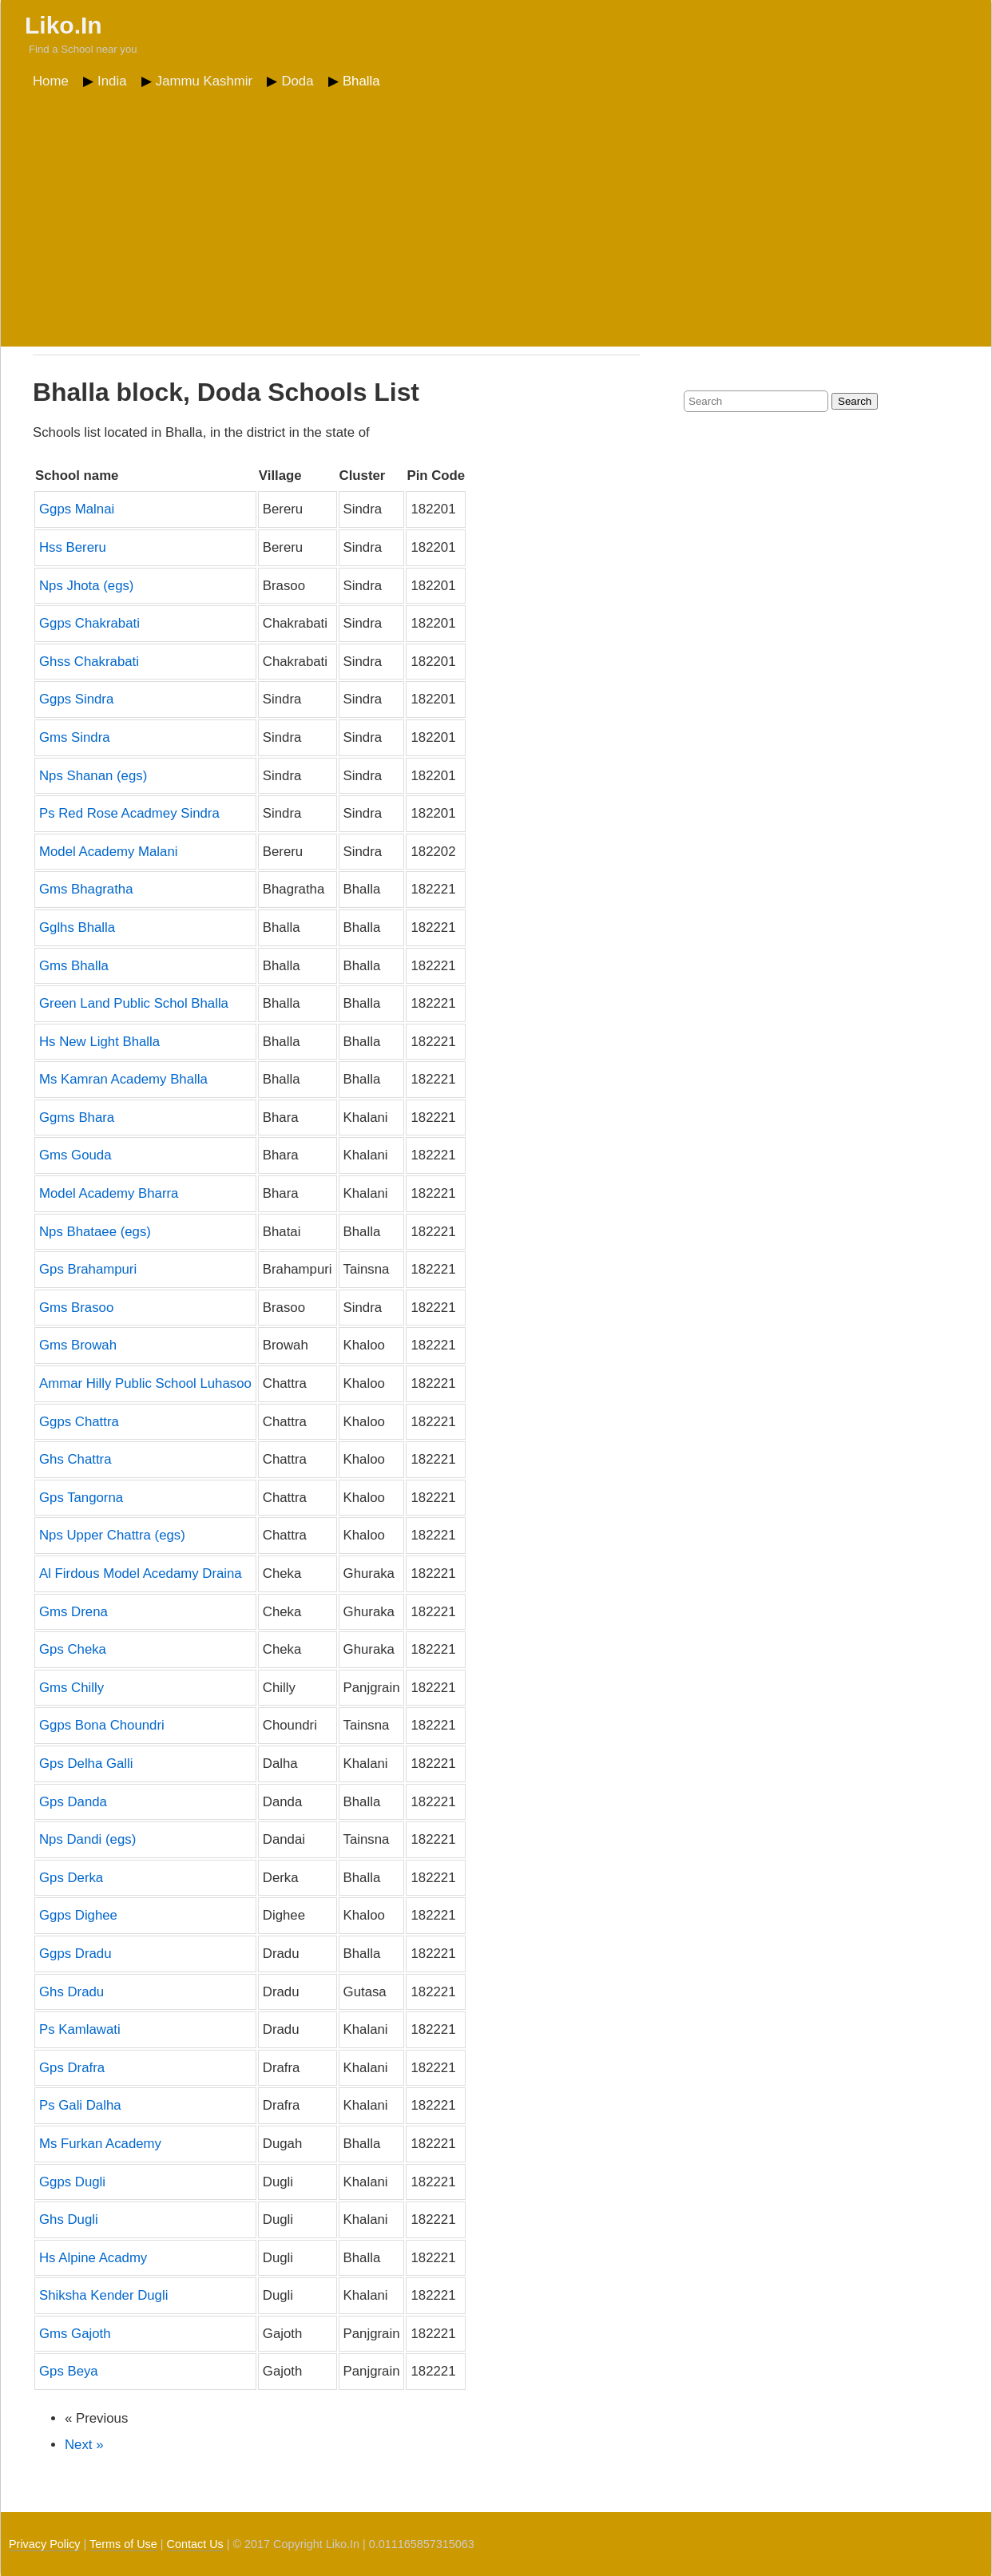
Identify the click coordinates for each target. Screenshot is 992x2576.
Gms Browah (78, 1345)
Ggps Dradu (75, 1953)
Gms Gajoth (75, 2333)
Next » (84, 2444)
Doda (297, 81)
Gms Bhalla (74, 965)
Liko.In (63, 25)
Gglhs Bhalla (77, 927)
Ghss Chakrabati (89, 661)
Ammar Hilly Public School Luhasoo (145, 1383)
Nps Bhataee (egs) (95, 1231)
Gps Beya (68, 2371)
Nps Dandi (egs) (87, 1839)
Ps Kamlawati (80, 2029)
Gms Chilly (71, 1687)
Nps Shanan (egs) (93, 775)
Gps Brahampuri (88, 1269)
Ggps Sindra (76, 699)
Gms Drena (73, 1611)
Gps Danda (73, 1801)
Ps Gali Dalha (80, 2105)
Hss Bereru (72, 547)
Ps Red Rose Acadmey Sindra (129, 813)
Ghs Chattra (75, 1459)
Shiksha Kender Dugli (103, 2295)
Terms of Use (123, 2544)
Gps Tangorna (81, 1497)
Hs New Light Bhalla (99, 1041)
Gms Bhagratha (86, 889)
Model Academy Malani (108, 851)
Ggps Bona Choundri (102, 1725)
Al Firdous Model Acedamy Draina (140, 1573)
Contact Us (195, 2544)
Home (51, 81)
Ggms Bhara (76, 1117)
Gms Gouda (75, 1155)
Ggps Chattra (79, 1421)
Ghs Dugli (68, 2219)
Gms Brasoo (76, 1307)
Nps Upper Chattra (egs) (112, 1535)
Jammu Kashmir (204, 81)
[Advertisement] (496, 215)
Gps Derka (71, 1877)
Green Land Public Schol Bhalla (133, 1003)
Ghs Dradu (71, 1991)
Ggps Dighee (78, 1915)
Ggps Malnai (76, 509)
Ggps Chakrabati (89, 623)
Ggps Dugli (72, 2182)
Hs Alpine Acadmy (93, 2257)
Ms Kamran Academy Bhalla (123, 1079)
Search (854, 401)
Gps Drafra (72, 2067)
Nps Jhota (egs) (86, 585)
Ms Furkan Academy (100, 2143)
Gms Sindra (74, 737)
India (111, 81)
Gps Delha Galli (86, 1763)
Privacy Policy (45, 2544)
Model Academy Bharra (108, 1193)
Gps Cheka (72, 1649)
